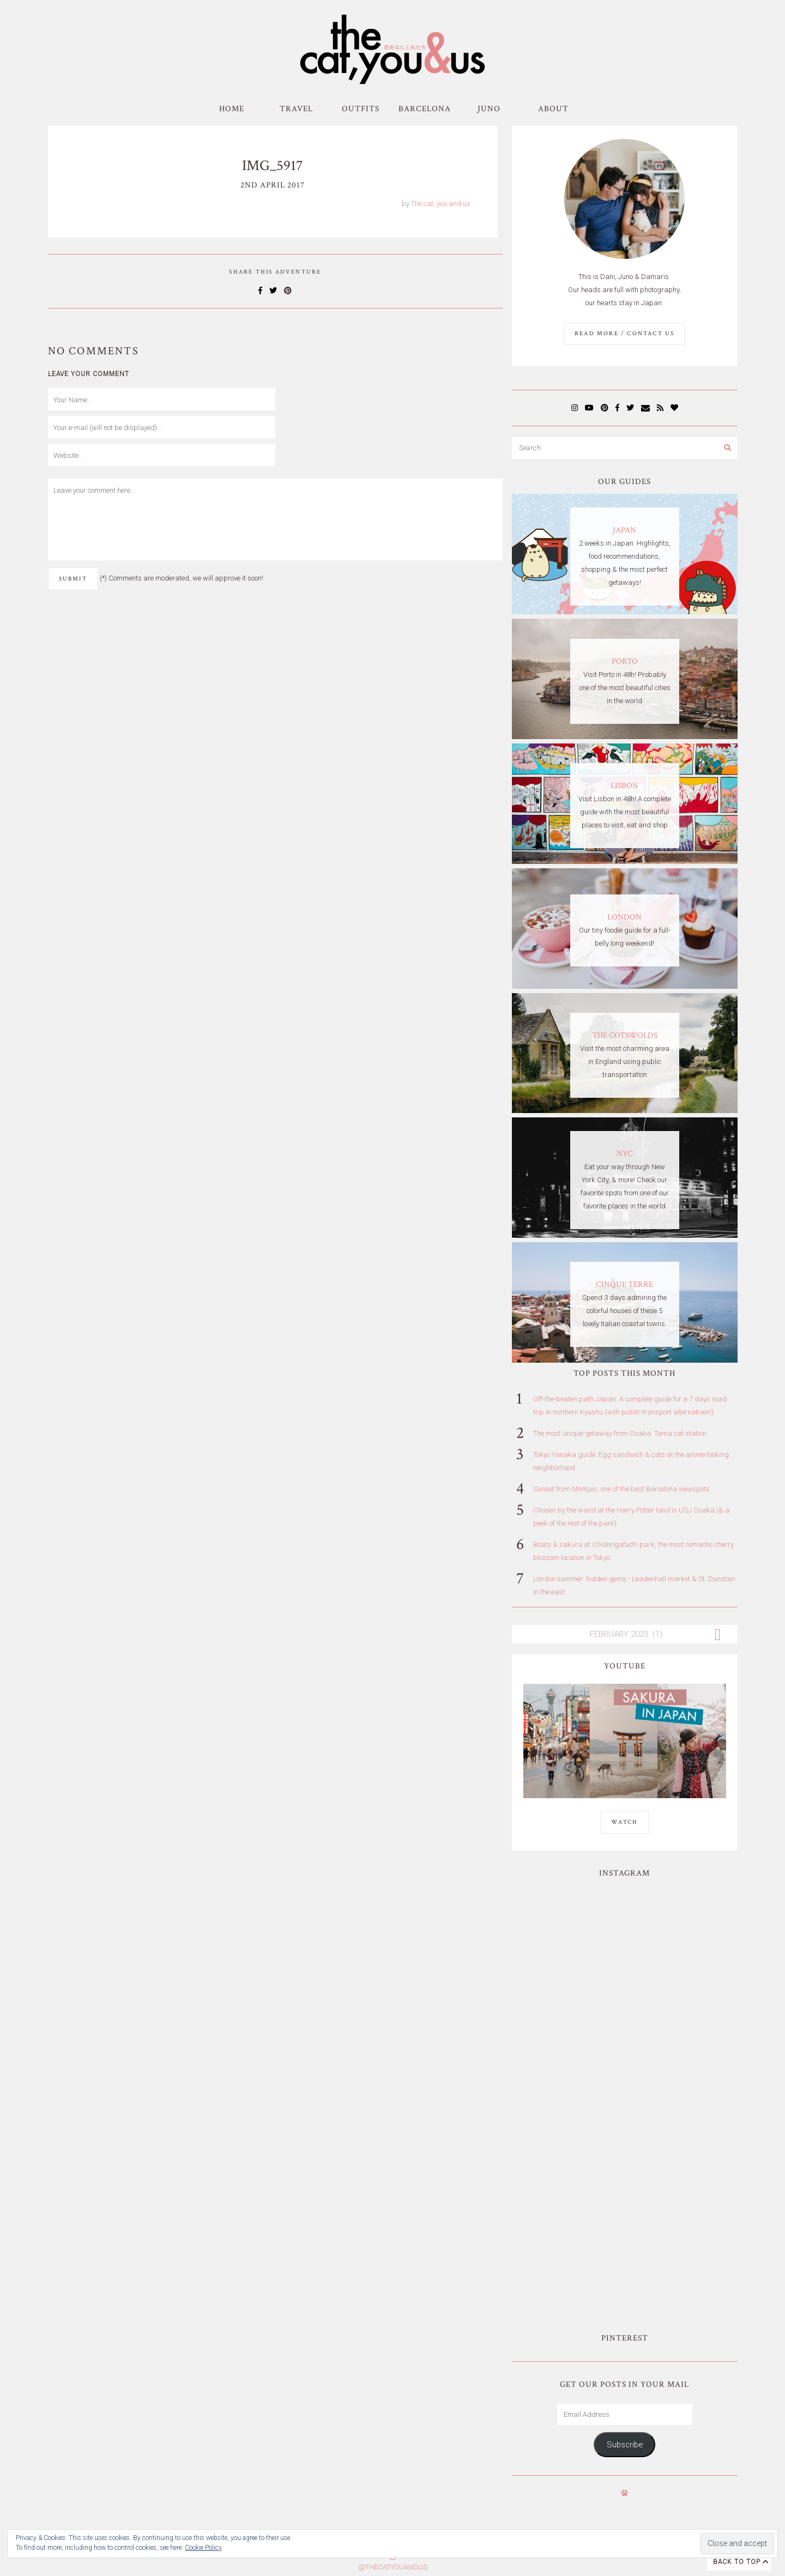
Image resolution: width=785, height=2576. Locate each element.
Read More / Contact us (624, 333)
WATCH (624, 1822)
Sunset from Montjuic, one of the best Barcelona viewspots (621, 1489)
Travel (296, 109)
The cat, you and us (440, 203)
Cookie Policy (203, 2547)
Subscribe (625, 2153)
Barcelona (424, 109)
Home (231, 109)
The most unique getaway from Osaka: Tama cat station (619, 1433)
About (553, 109)
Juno (489, 109)
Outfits (360, 109)
